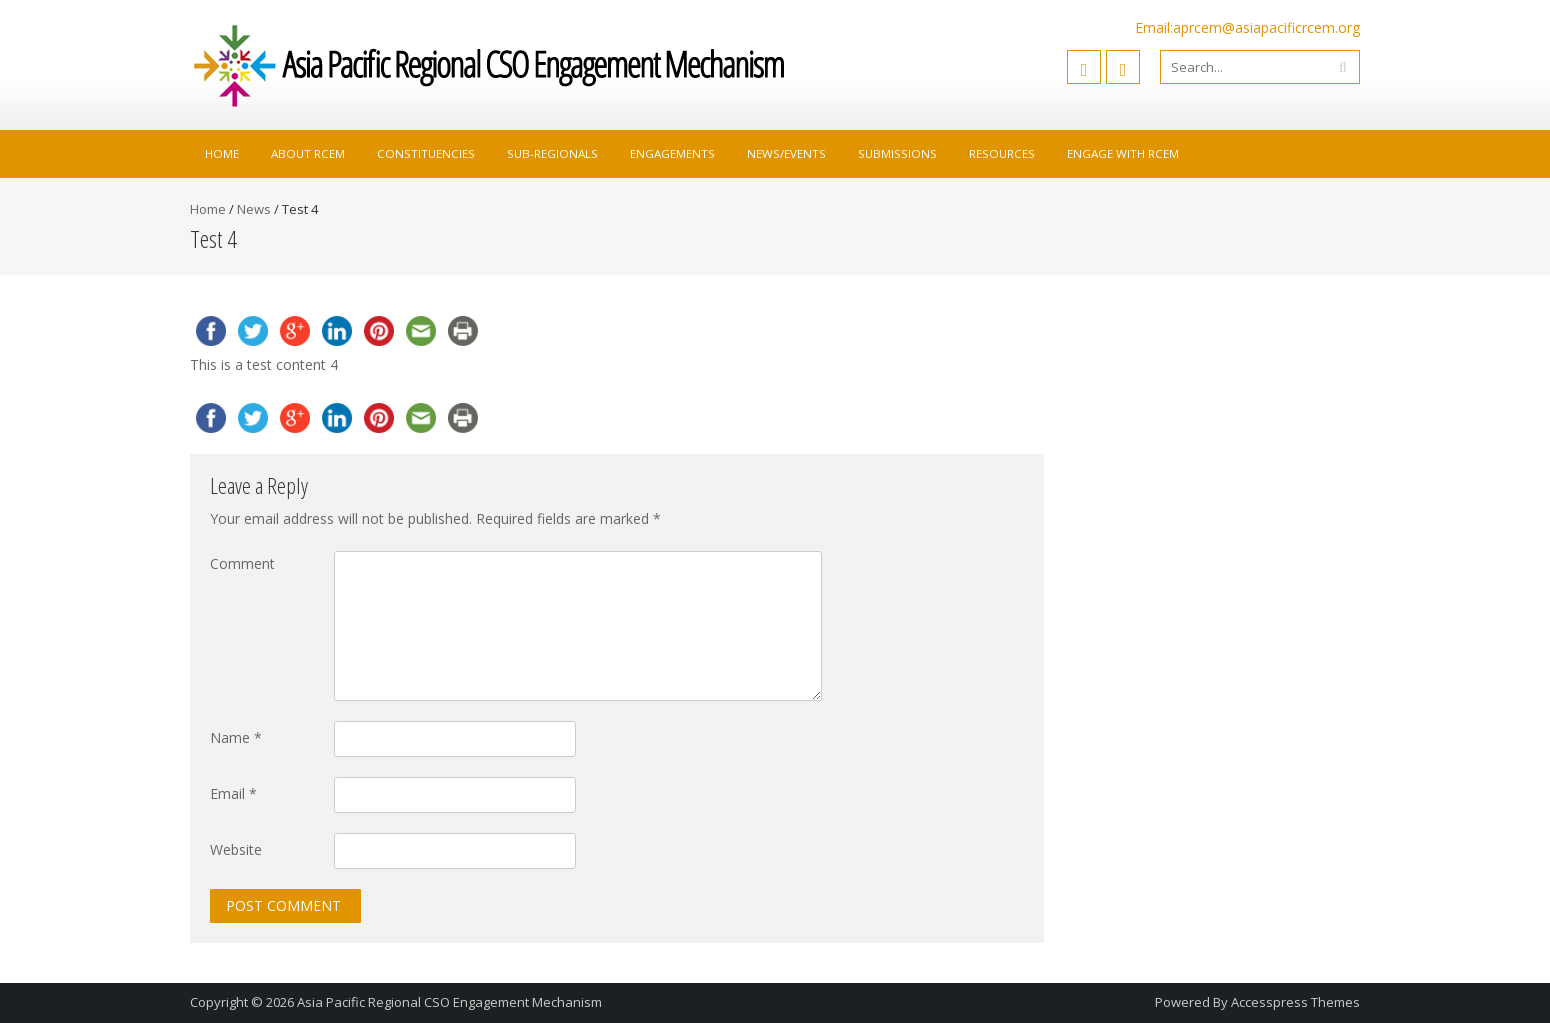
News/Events (786, 153)
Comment (242, 563)
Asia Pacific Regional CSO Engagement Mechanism (449, 1002)
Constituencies (426, 153)
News (254, 209)
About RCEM (308, 153)
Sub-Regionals (552, 153)
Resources (1002, 153)
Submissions (897, 153)
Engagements (672, 153)
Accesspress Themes (1295, 1002)
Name (236, 737)
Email (233, 793)
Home (222, 153)
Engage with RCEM (1123, 153)
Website (236, 849)
